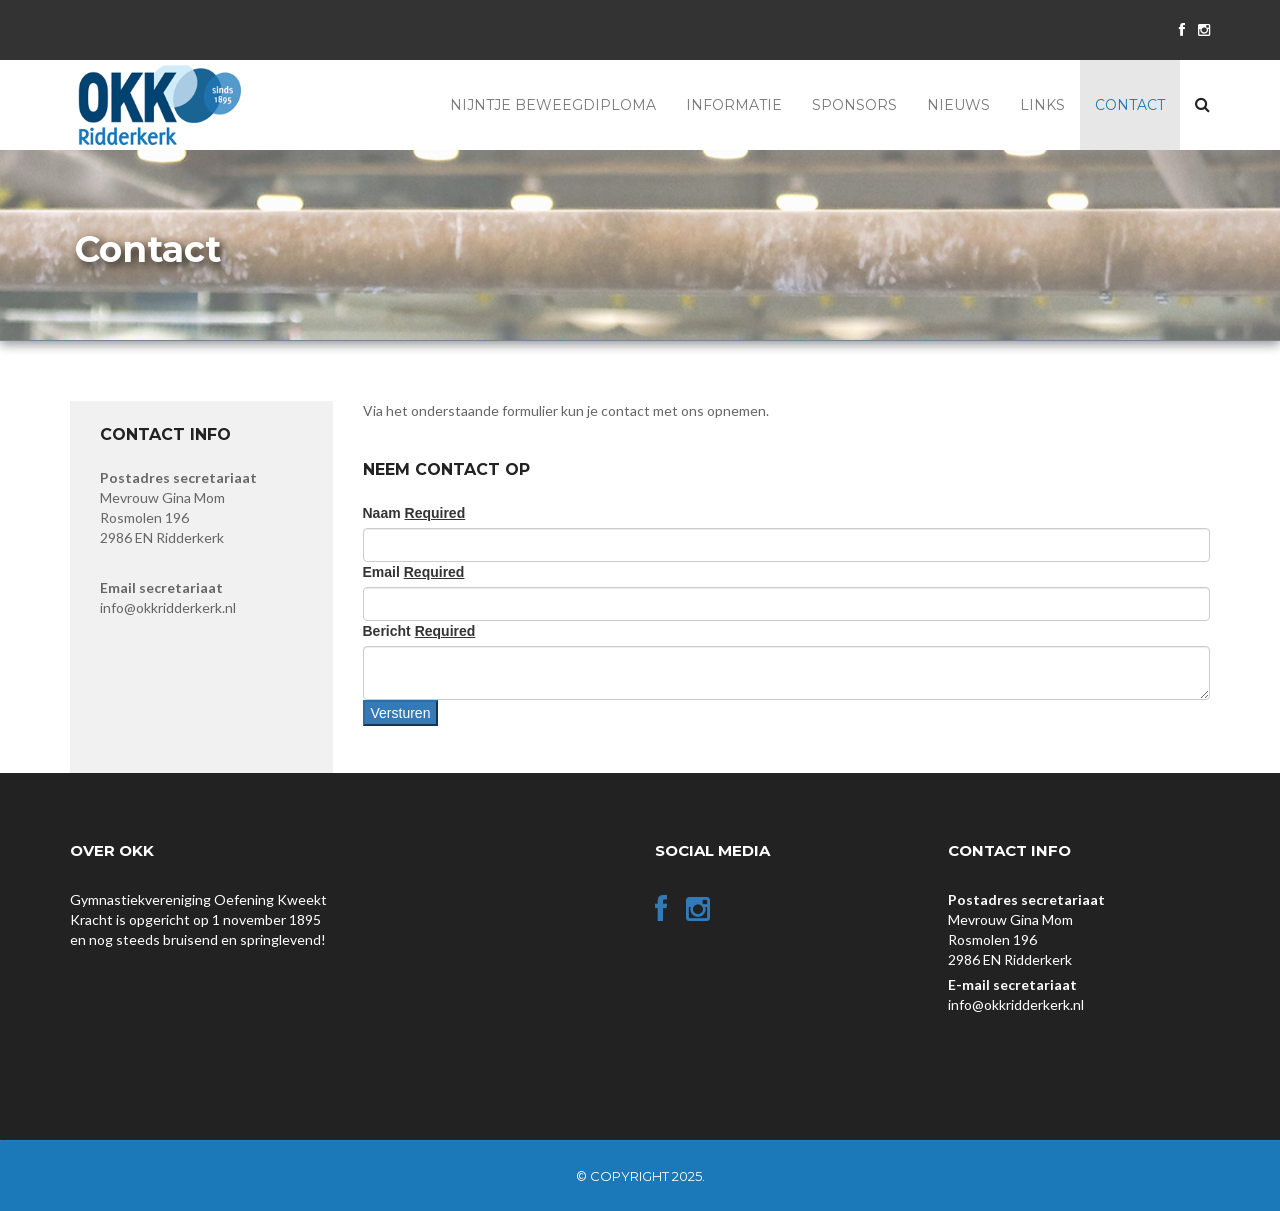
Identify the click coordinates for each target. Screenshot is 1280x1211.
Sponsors (854, 105)
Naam (414, 513)
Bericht (419, 631)
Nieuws (958, 105)
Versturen (401, 713)
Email (414, 572)
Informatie (734, 105)
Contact (1130, 105)
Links (1042, 105)
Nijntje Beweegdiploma (553, 105)
